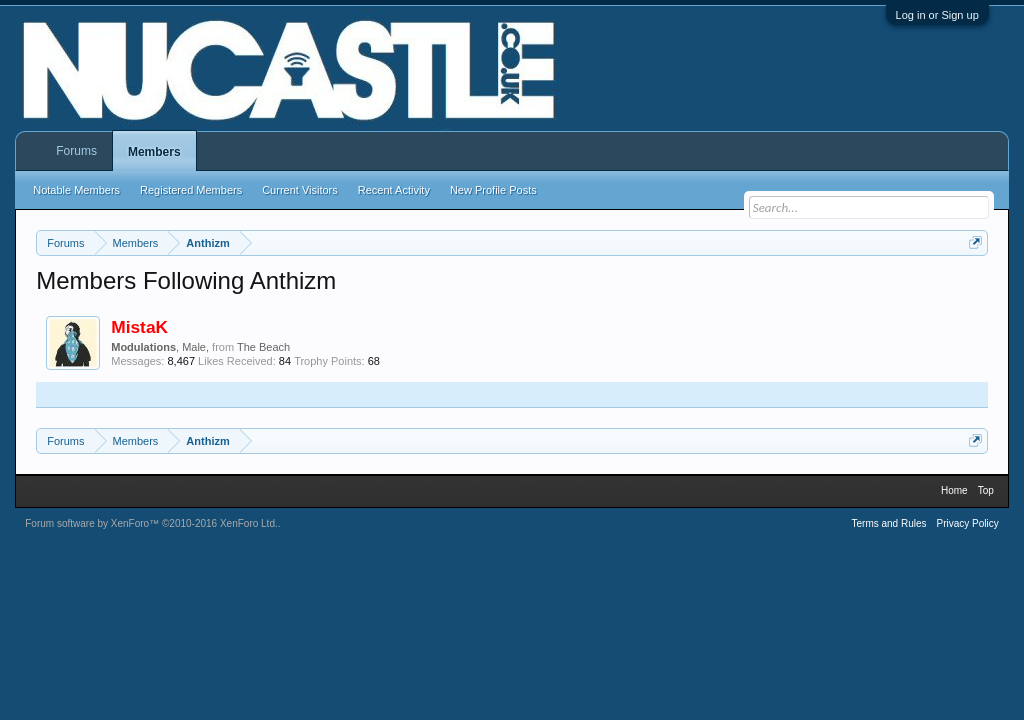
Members (154, 152)
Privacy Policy (968, 523)
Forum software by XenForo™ (151, 523)
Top (986, 490)
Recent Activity (394, 190)
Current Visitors (300, 190)
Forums (76, 151)
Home (954, 490)
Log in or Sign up (937, 15)
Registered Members (191, 190)
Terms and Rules (888, 523)
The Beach (263, 347)
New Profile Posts (493, 190)
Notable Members (76, 190)
